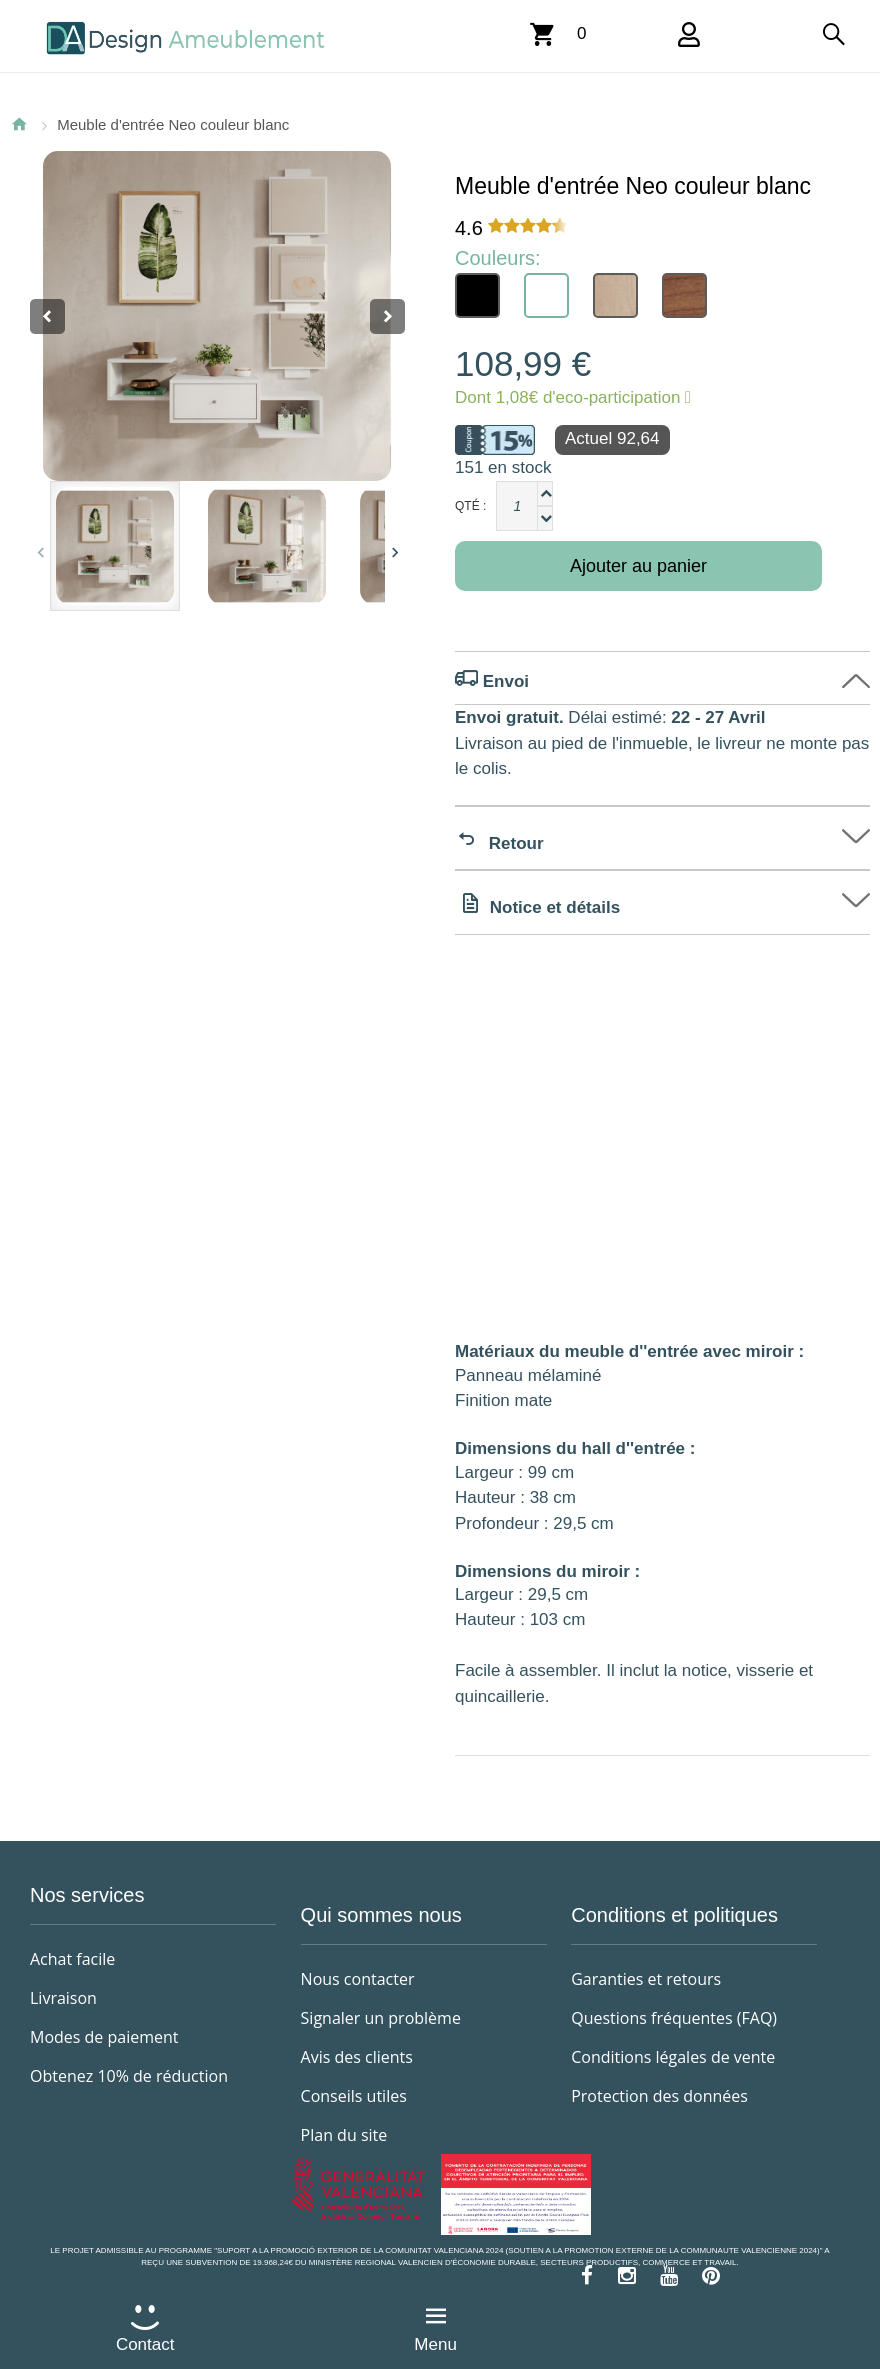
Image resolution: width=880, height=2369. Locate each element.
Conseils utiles (354, 2096)
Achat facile (72, 1959)
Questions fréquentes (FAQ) (674, 2018)
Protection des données (659, 2096)
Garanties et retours (646, 1979)
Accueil (19, 124)
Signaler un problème (381, 2018)
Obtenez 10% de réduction (129, 2076)
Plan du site (344, 2135)
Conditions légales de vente (673, 2057)
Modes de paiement (104, 2037)
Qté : (470, 506)
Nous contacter (358, 1979)
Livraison (63, 1998)
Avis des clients (357, 2057)
